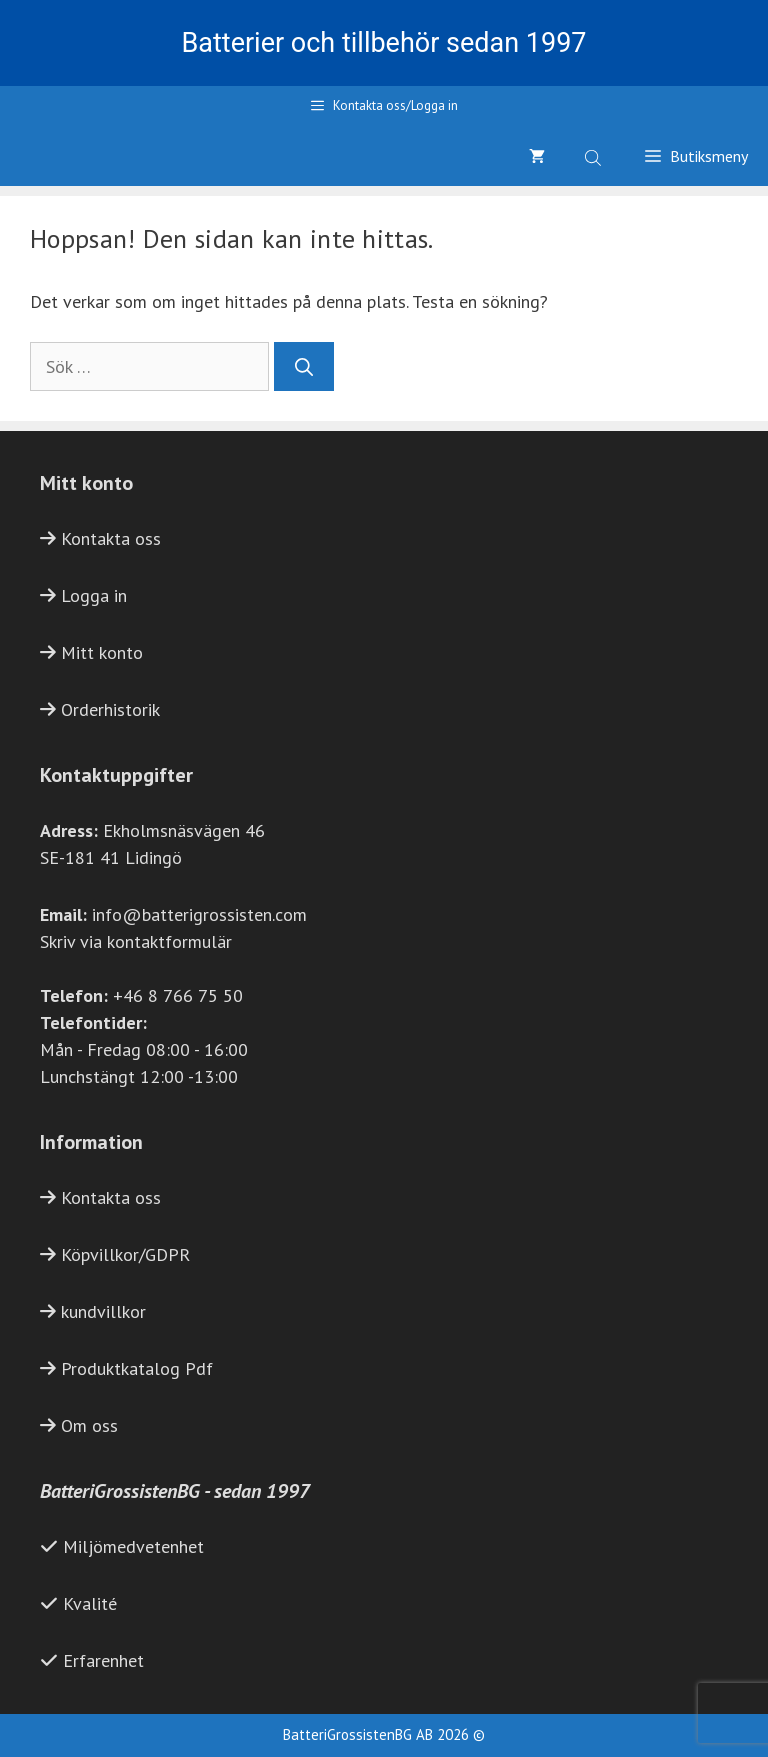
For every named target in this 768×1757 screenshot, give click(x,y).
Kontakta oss (111, 538)
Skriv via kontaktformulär (136, 941)
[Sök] (304, 366)
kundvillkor (103, 1311)
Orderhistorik (110, 709)
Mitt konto (102, 652)
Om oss (89, 1425)
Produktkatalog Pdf (137, 1368)
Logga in (94, 595)
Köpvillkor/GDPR (125, 1254)
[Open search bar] (595, 156)
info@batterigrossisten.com (199, 914)
